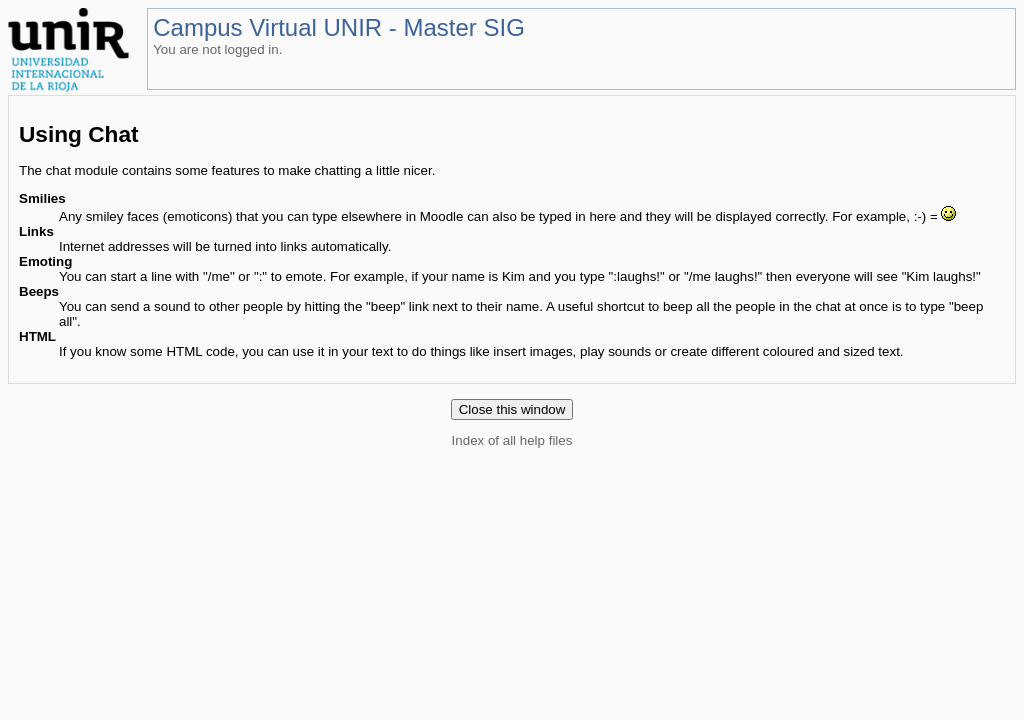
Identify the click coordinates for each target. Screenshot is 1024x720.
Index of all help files (512, 440)
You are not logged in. (217, 49)
